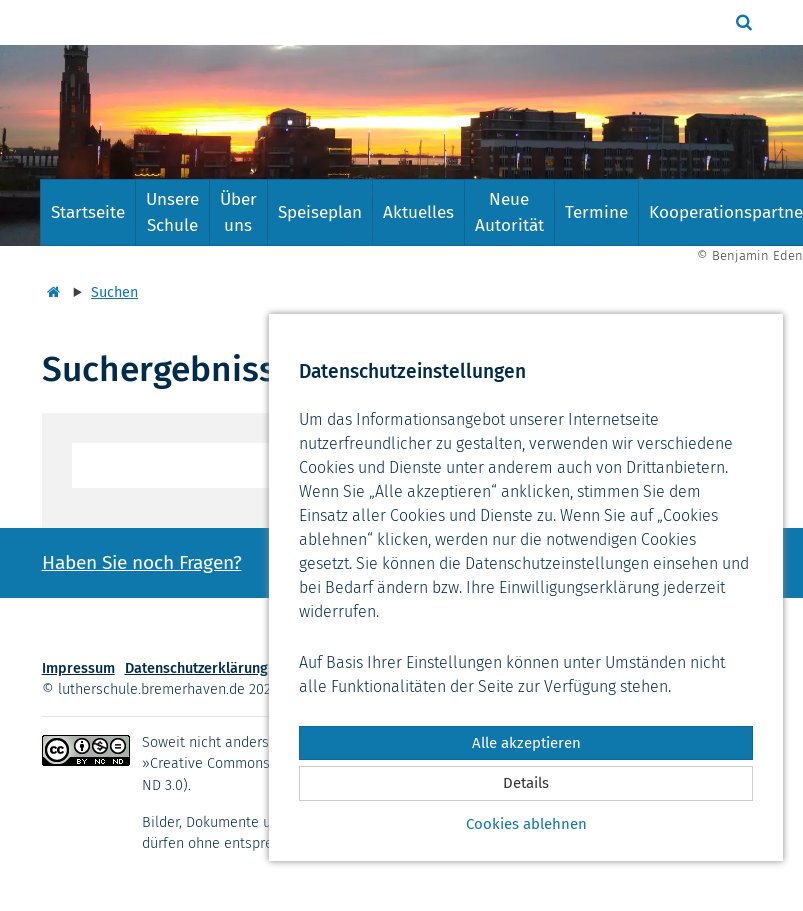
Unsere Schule (172, 212)
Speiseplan (320, 212)
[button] (746, 22)
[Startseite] (51, 292)
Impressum (78, 668)
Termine (596, 212)
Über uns (238, 212)
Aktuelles (418, 212)
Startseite (88, 212)
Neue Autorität (509, 212)
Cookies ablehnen (526, 824)
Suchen (114, 292)
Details (526, 783)
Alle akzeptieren (526, 743)
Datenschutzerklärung (196, 668)
